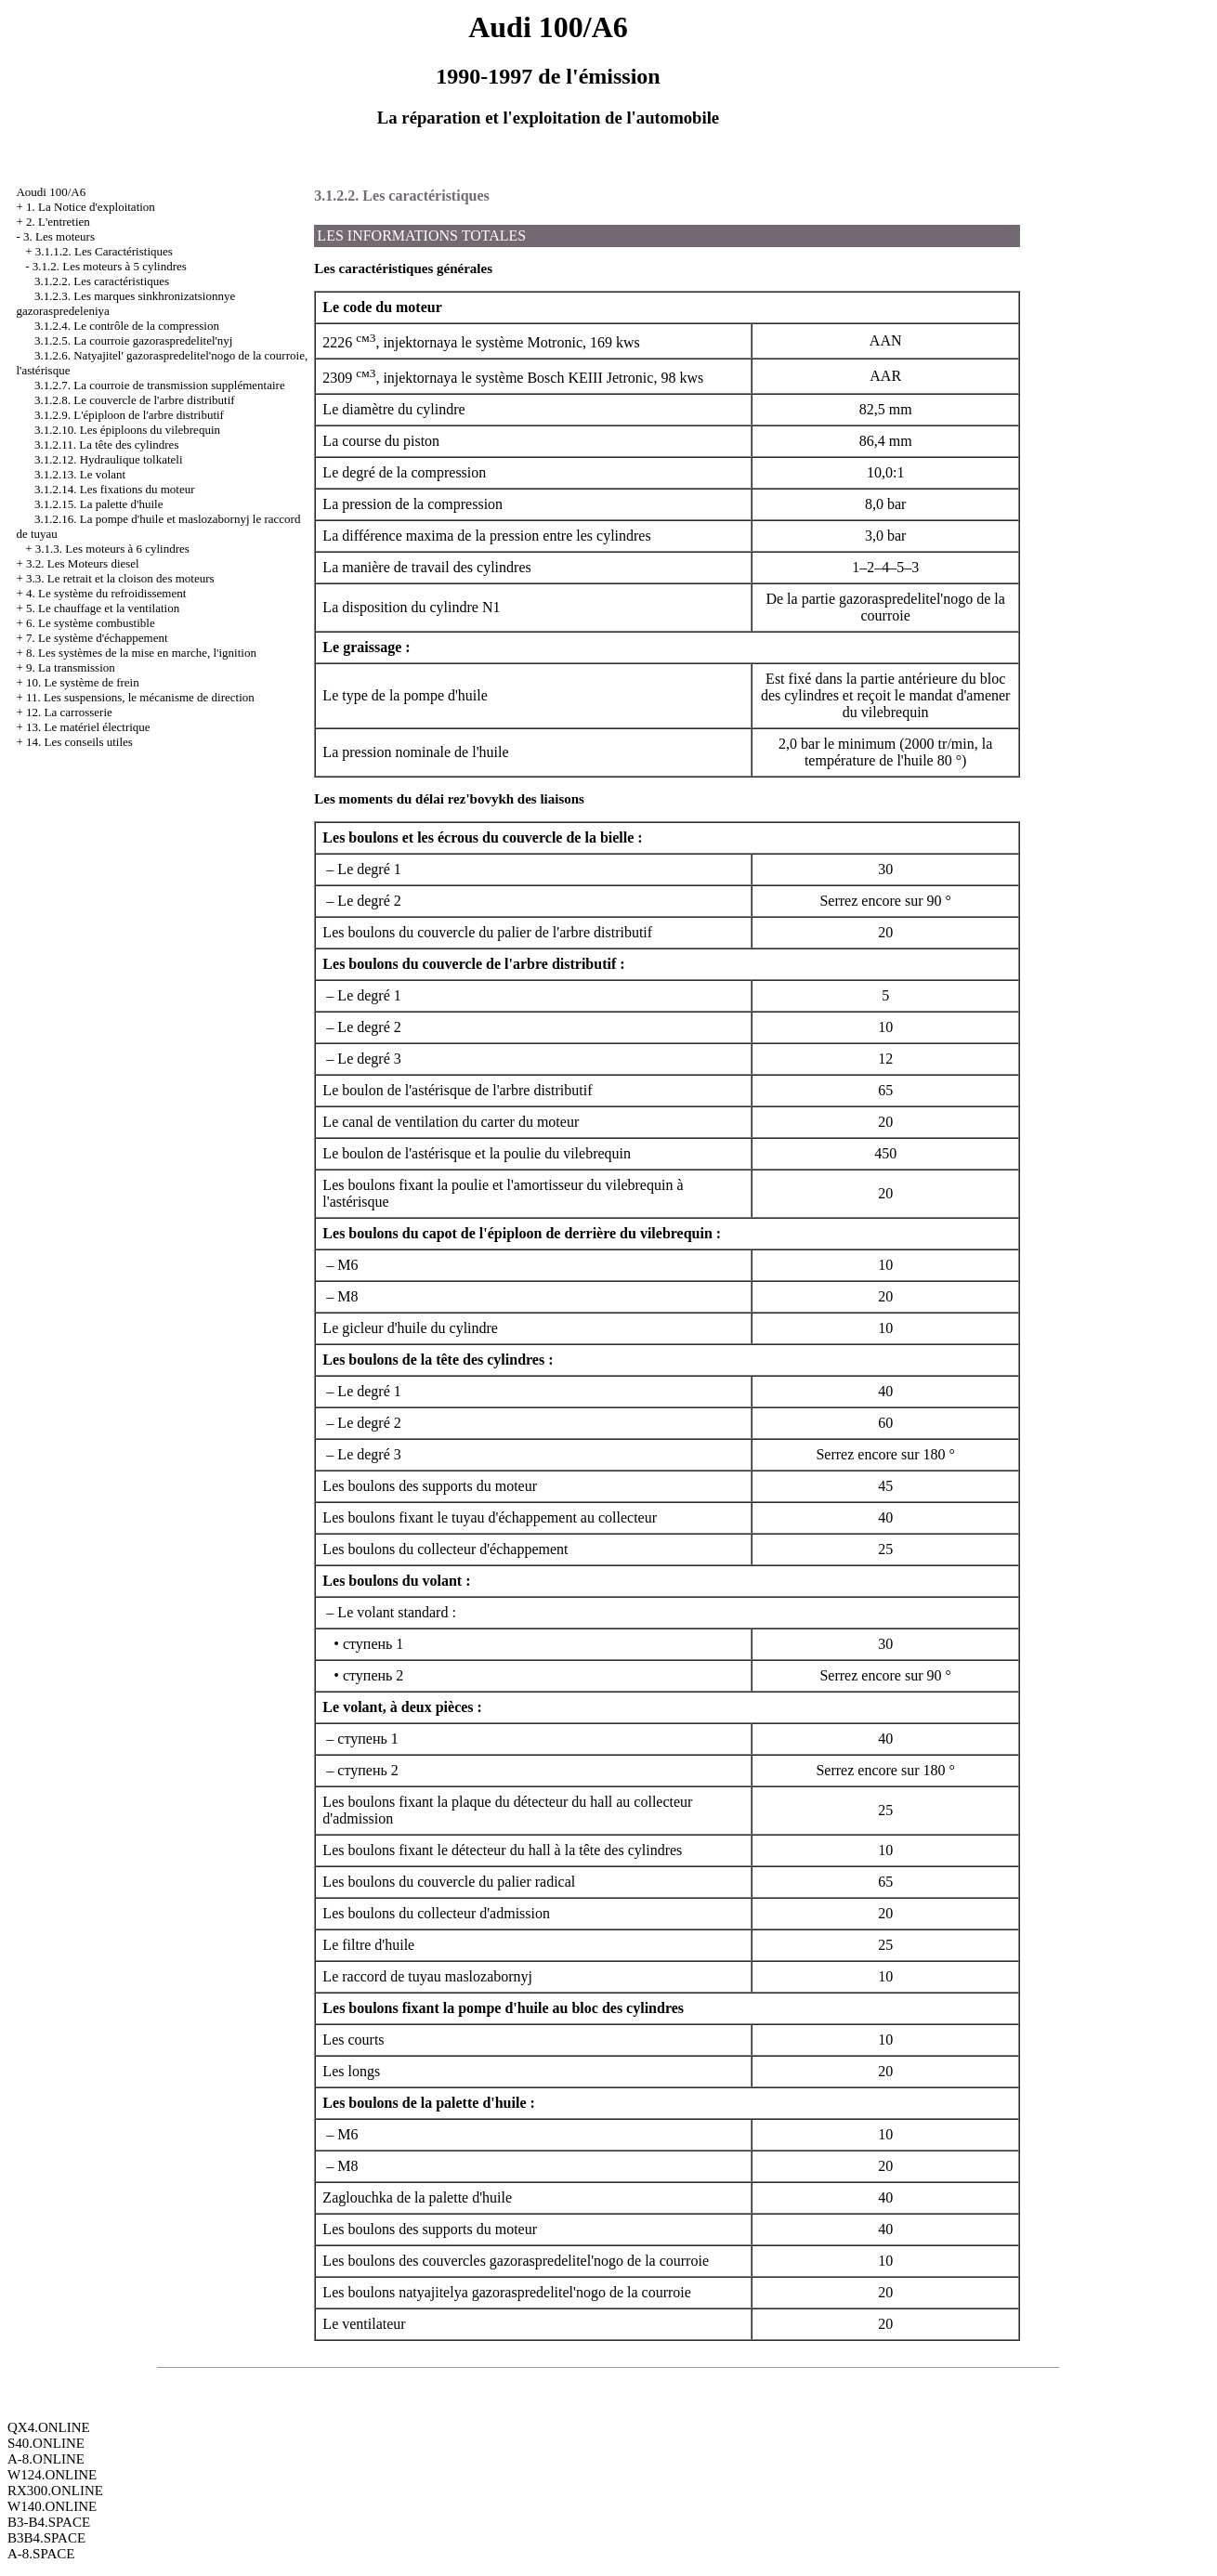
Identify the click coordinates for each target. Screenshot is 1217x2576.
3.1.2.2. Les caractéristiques (101, 281)
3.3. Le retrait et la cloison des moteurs (120, 578)
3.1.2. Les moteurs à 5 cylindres (110, 266)
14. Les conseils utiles (79, 742)
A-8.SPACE (40, 2553)
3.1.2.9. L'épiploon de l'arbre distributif (129, 415)
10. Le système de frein (82, 682)
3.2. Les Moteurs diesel (82, 563)
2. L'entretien (58, 222)
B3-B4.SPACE (48, 2522)
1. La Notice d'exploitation (90, 207)
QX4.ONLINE (48, 2427)
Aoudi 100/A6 (50, 192)
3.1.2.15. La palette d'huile (98, 504)
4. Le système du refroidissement (106, 593)
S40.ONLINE (46, 2443)
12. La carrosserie (69, 712)
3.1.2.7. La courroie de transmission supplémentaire (159, 385)
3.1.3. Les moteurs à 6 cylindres (112, 549)
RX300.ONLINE (55, 2490)
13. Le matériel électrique (88, 727)
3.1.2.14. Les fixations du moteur (114, 489)
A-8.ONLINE (46, 2459)
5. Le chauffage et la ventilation (102, 608)
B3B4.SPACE (46, 2537)
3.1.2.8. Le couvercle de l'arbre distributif (134, 400)
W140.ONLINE (52, 2506)
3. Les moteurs (59, 236)
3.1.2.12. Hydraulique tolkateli (108, 459)
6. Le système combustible (90, 623)
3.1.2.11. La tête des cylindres (106, 444)
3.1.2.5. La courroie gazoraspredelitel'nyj (133, 340)
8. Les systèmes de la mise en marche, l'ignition (141, 653)
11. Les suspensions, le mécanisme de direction (140, 697)
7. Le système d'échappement (97, 638)
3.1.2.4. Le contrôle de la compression (126, 326)
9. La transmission (70, 667)
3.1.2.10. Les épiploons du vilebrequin (127, 430)
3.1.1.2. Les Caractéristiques (104, 251)
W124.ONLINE (52, 2474)
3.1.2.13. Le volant (79, 474)
